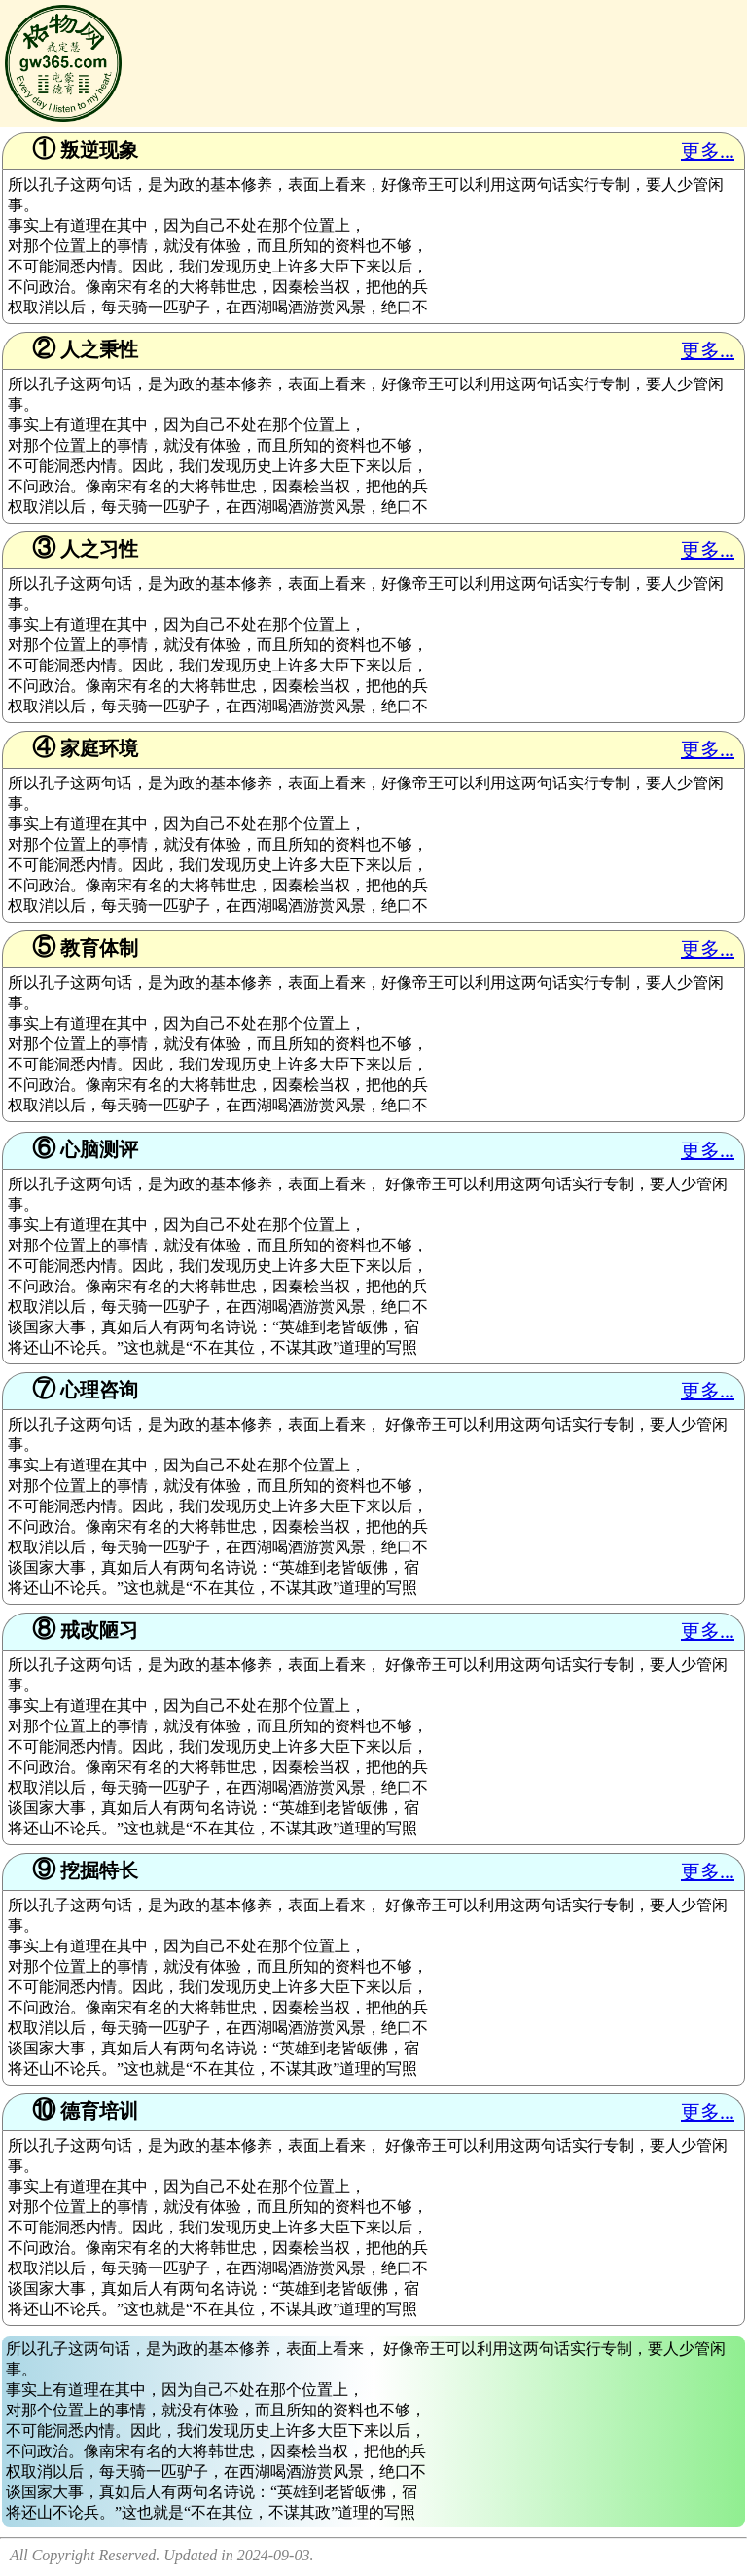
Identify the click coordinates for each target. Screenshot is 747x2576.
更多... (707, 151)
